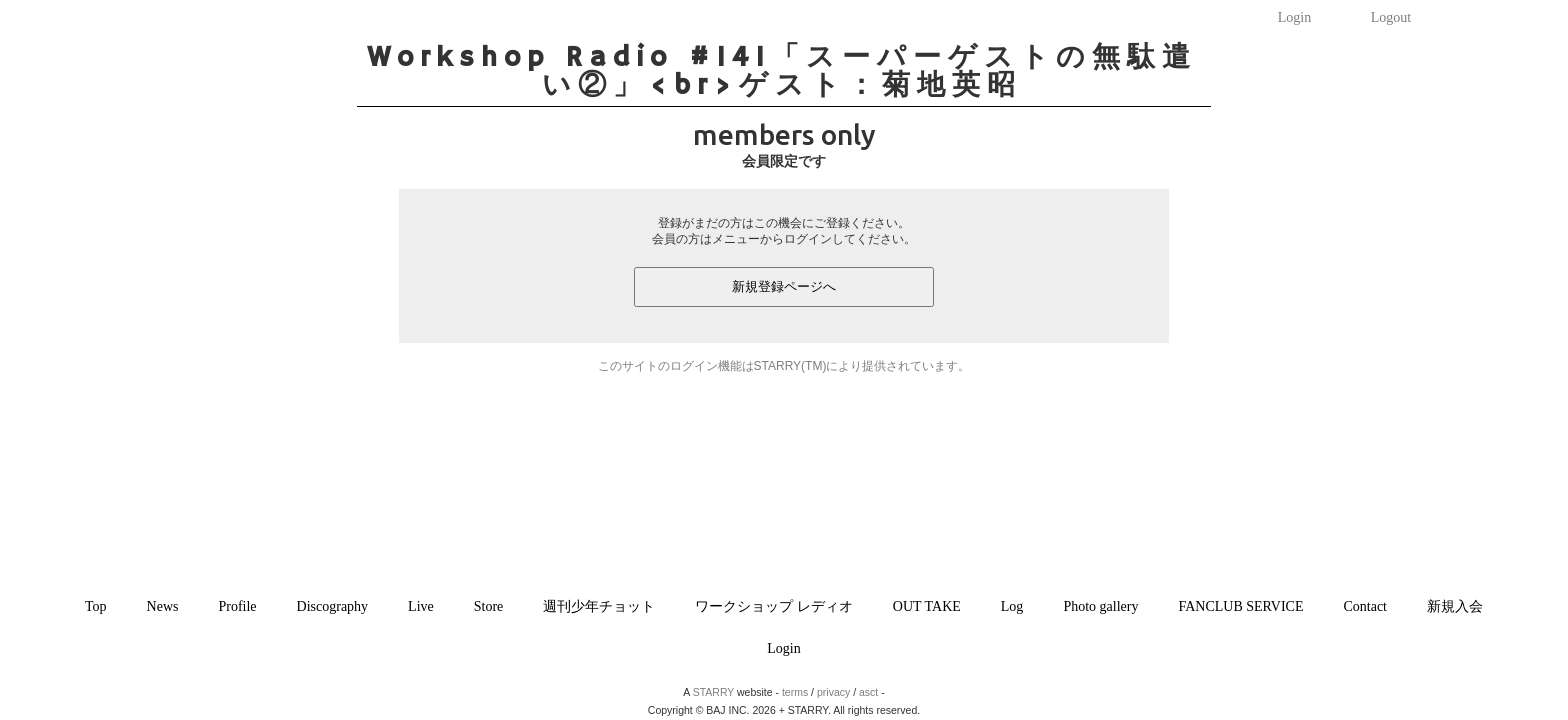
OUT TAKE (927, 606)
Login (1294, 17)
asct (868, 692)
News (163, 606)
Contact (1365, 606)
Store (489, 606)
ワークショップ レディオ (774, 606)
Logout (1391, 17)
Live (421, 606)
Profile (237, 606)
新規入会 (1455, 606)
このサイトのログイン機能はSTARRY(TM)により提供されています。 (784, 366)
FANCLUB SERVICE (1240, 606)
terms (795, 692)
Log (1012, 606)
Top (96, 606)
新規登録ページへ (784, 286)
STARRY (713, 692)
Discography (333, 606)
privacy (833, 692)
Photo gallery (1100, 606)
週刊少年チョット (599, 606)
